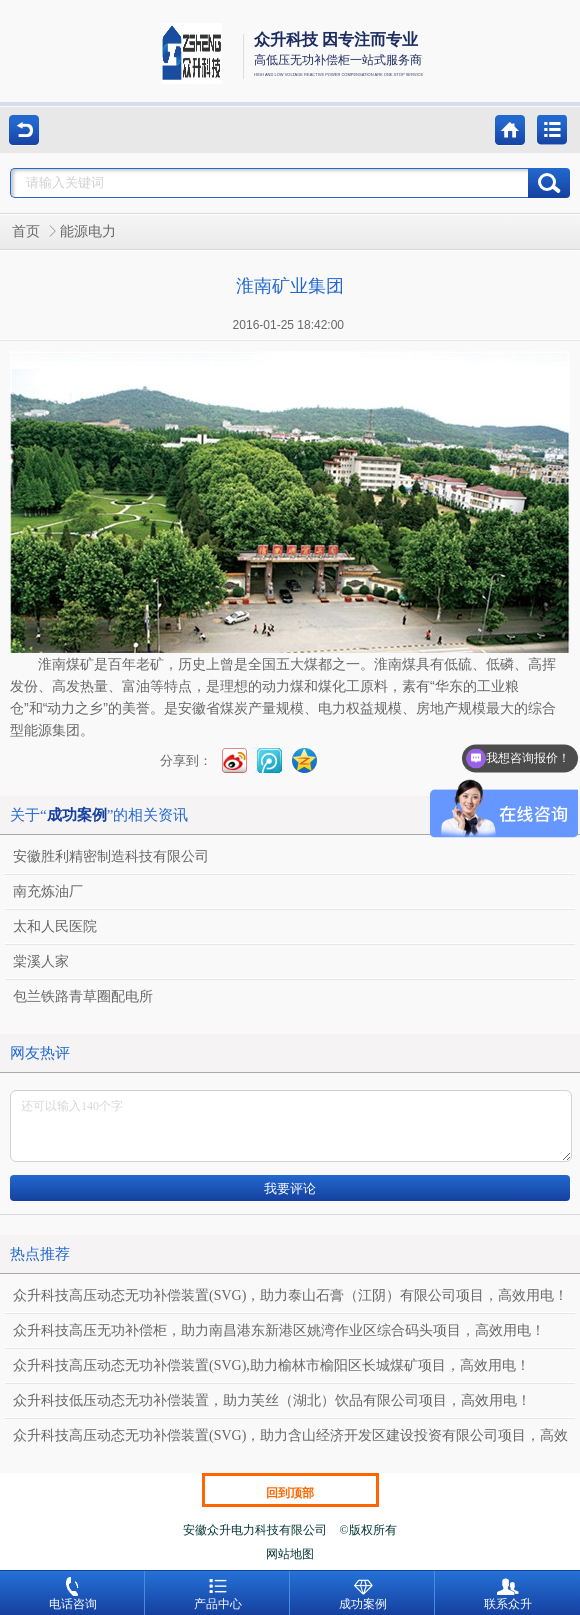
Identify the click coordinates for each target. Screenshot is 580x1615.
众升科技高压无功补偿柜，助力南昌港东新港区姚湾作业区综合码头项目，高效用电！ (279, 1330)
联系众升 (508, 1594)
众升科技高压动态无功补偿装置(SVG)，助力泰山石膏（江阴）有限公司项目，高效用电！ (290, 1295)
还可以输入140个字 (291, 1126)
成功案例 (363, 1594)
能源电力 (88, 231)
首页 (26, 231)
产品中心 (218, 1594)
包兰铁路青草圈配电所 (83, 996)
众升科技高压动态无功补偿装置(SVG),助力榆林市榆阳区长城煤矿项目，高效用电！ (271, 1365)
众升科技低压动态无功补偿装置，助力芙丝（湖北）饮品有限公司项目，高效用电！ (272, 1400)
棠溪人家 (41, 961)
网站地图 (290, 1554)
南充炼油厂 (48, 891)
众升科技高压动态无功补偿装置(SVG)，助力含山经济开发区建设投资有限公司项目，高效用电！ (290, 1440)
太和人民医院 (55, 926)
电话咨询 (73, 1594)
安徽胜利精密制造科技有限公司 (111, 856)
